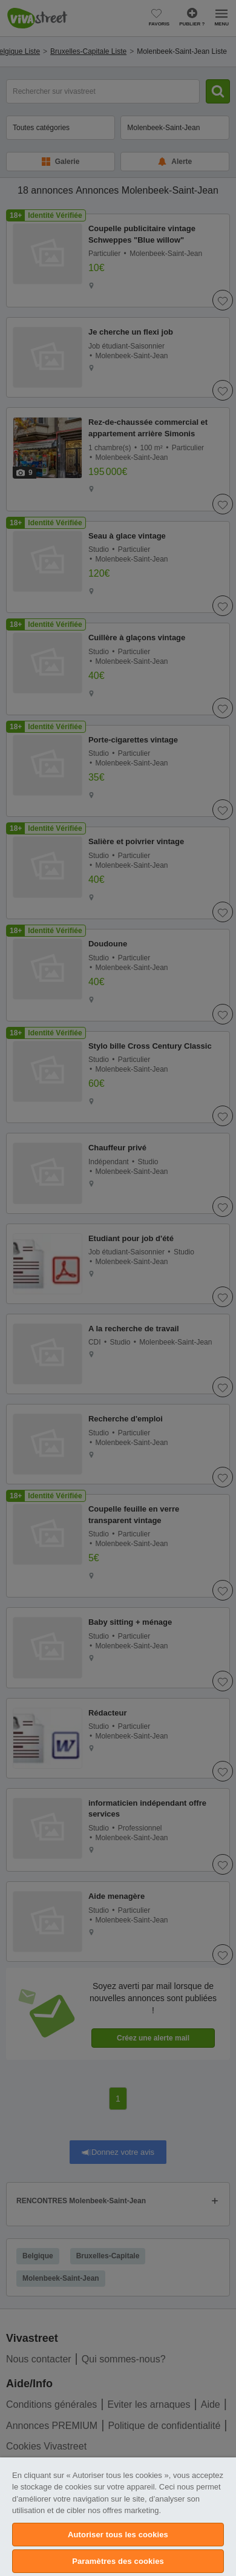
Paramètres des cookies (118, 2561)
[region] (118, 2516)
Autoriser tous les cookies (118, 2534)
